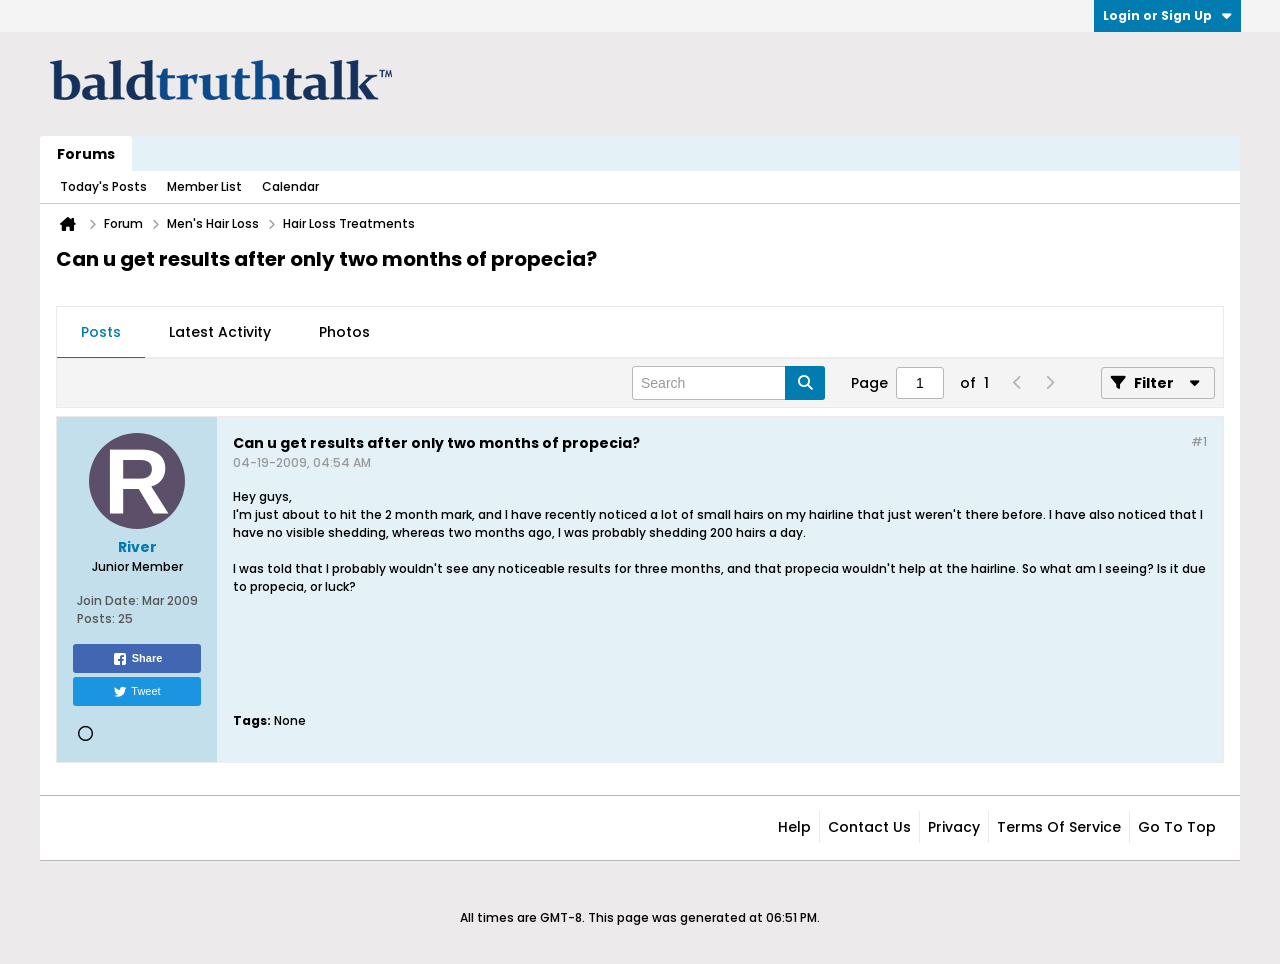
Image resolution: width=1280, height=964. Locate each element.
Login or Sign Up (1167, 15)
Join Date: (108, 600)
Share (137, 659)
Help (794, 827)
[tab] (101, 333)
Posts (101, 332)
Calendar (290, 186)
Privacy (954, 827)
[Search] (728, 383)
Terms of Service (1059, 827)
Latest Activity (220, 332)
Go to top (1177, 827)
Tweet (136, 692)
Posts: (96, 618)
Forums (86, 154)
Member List (204, 186)
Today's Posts (103, 186)
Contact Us (869, 827)
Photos (344, 332)
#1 (1199, 441)
